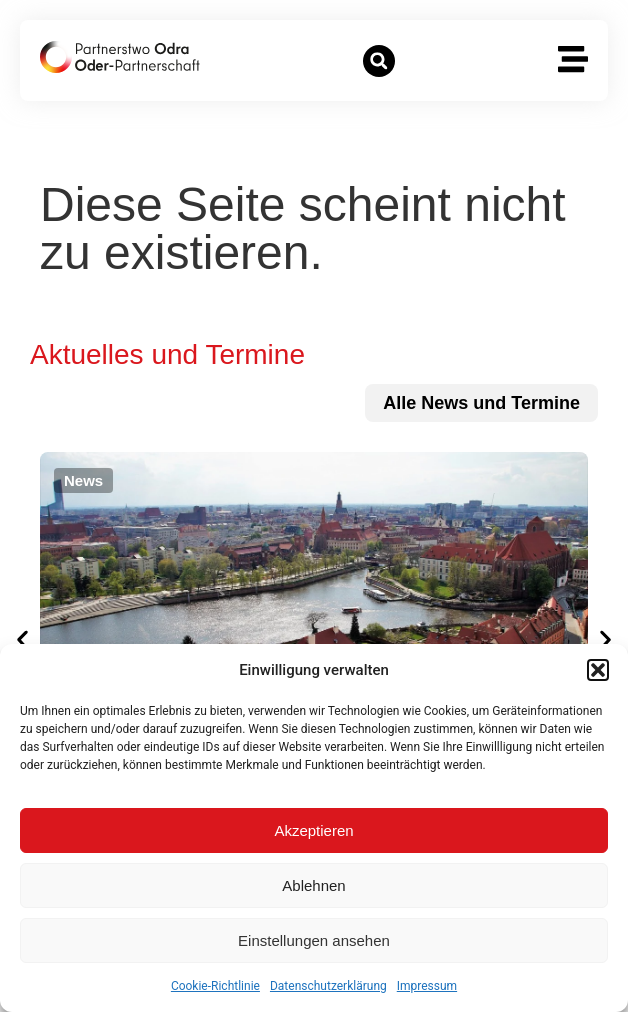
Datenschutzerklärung (328, 986)
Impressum (427, 986)
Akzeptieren (313, 830)
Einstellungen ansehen (314, 940)
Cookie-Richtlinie (215, 986)
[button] (598, 670)
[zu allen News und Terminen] (481, 403)
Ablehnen (313, 885)
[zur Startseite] (120, 57)
